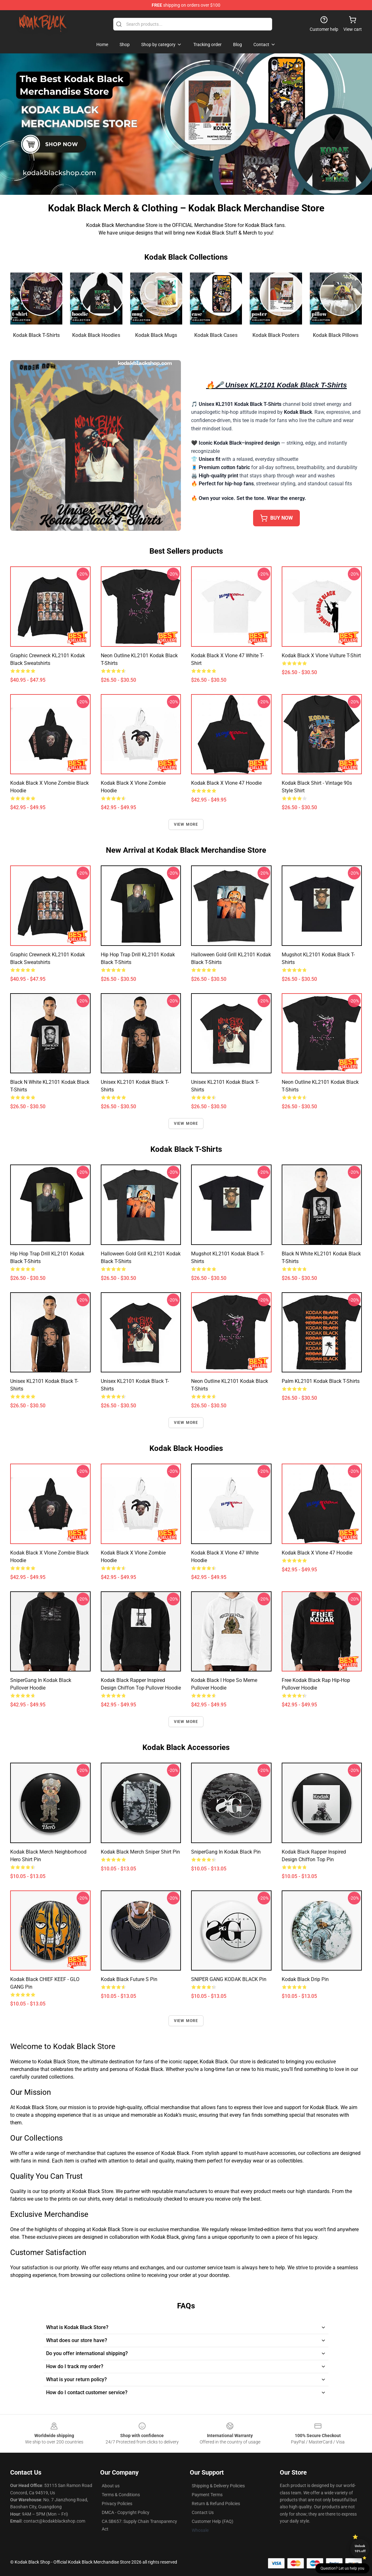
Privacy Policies (117, 2503)
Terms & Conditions (121, 2494)
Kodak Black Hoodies (96, 335)
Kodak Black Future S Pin (129, 1979)
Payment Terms (207, 2494)
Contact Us (203, 2512)
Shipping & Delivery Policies (218, 2485)
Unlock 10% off (360, 2548)
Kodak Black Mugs (156, 335)
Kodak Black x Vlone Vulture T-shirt (321, 656)
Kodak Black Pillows (335, 335)
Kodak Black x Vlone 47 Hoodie (226, 783)
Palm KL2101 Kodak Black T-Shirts (321, 1381)
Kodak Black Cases (216, 335)
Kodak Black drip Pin (305, 1979)
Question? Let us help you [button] (342, 2568)
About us (111, 2485)
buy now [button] (276, 518)
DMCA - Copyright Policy (125, 2512)
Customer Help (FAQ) (212, 2521)
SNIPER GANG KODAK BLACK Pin (228, 1979)
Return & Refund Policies (216, 2503)
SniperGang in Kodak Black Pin (226, 1852)
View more (186, 824)
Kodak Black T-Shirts (36, 335)
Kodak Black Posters (275, 335)
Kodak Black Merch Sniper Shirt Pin (140, 1852)
